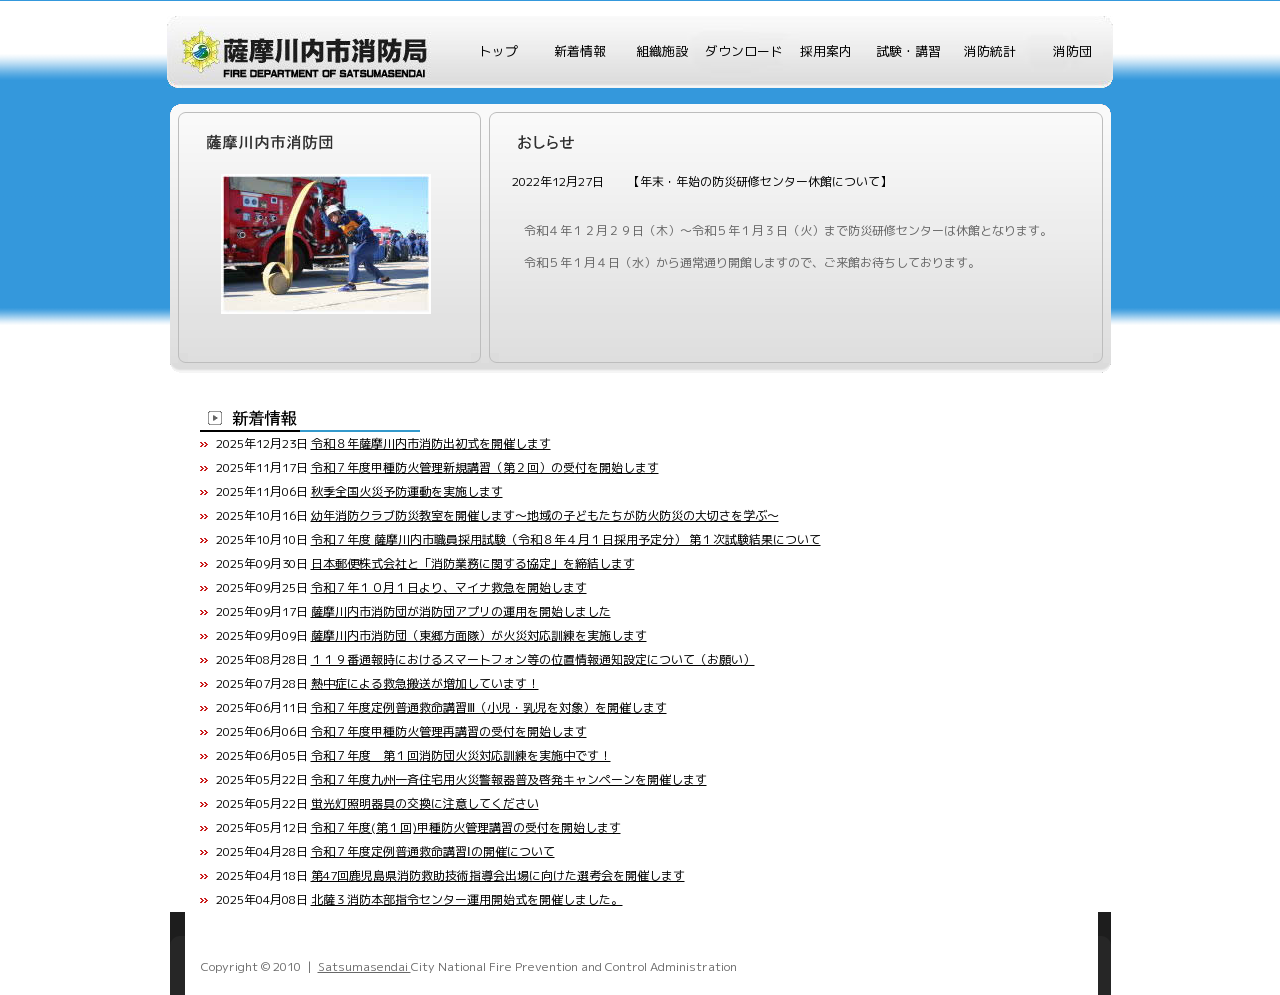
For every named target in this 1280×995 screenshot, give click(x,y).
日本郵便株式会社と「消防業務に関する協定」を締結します (473, 563)
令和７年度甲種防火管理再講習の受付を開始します (449, 731)
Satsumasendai (364, 966)
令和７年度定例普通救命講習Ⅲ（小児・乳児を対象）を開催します (489, 707)
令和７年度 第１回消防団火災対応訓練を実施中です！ (461, 755)
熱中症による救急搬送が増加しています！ (425, 683)
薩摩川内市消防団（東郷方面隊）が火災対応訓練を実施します (479, 635)
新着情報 (580, 51)
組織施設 (662, 51)
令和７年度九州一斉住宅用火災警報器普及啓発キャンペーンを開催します (509, 779)
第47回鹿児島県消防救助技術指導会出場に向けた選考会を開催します (498, 875)
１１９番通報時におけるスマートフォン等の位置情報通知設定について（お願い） (533, 659)
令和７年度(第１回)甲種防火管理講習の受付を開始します (466, 827)
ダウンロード (744, 51)
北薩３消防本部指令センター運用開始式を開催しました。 (467, 899)
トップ (498, 51)
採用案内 (826, 51)
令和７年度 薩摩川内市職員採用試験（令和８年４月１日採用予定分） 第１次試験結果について (566, 539)
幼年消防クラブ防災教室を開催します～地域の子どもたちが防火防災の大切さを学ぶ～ (545, 515)
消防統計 (990, 51)
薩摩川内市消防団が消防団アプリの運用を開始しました (461, 611)
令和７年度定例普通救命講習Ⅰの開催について (433, 851)
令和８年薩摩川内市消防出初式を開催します (431, 443)
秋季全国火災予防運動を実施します (407, 491)
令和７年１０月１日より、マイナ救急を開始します (449, 587)
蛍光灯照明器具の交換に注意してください (425, 803)
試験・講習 (908, 51)
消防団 (1072, 51)
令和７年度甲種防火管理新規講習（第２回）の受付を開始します (485, 467)
